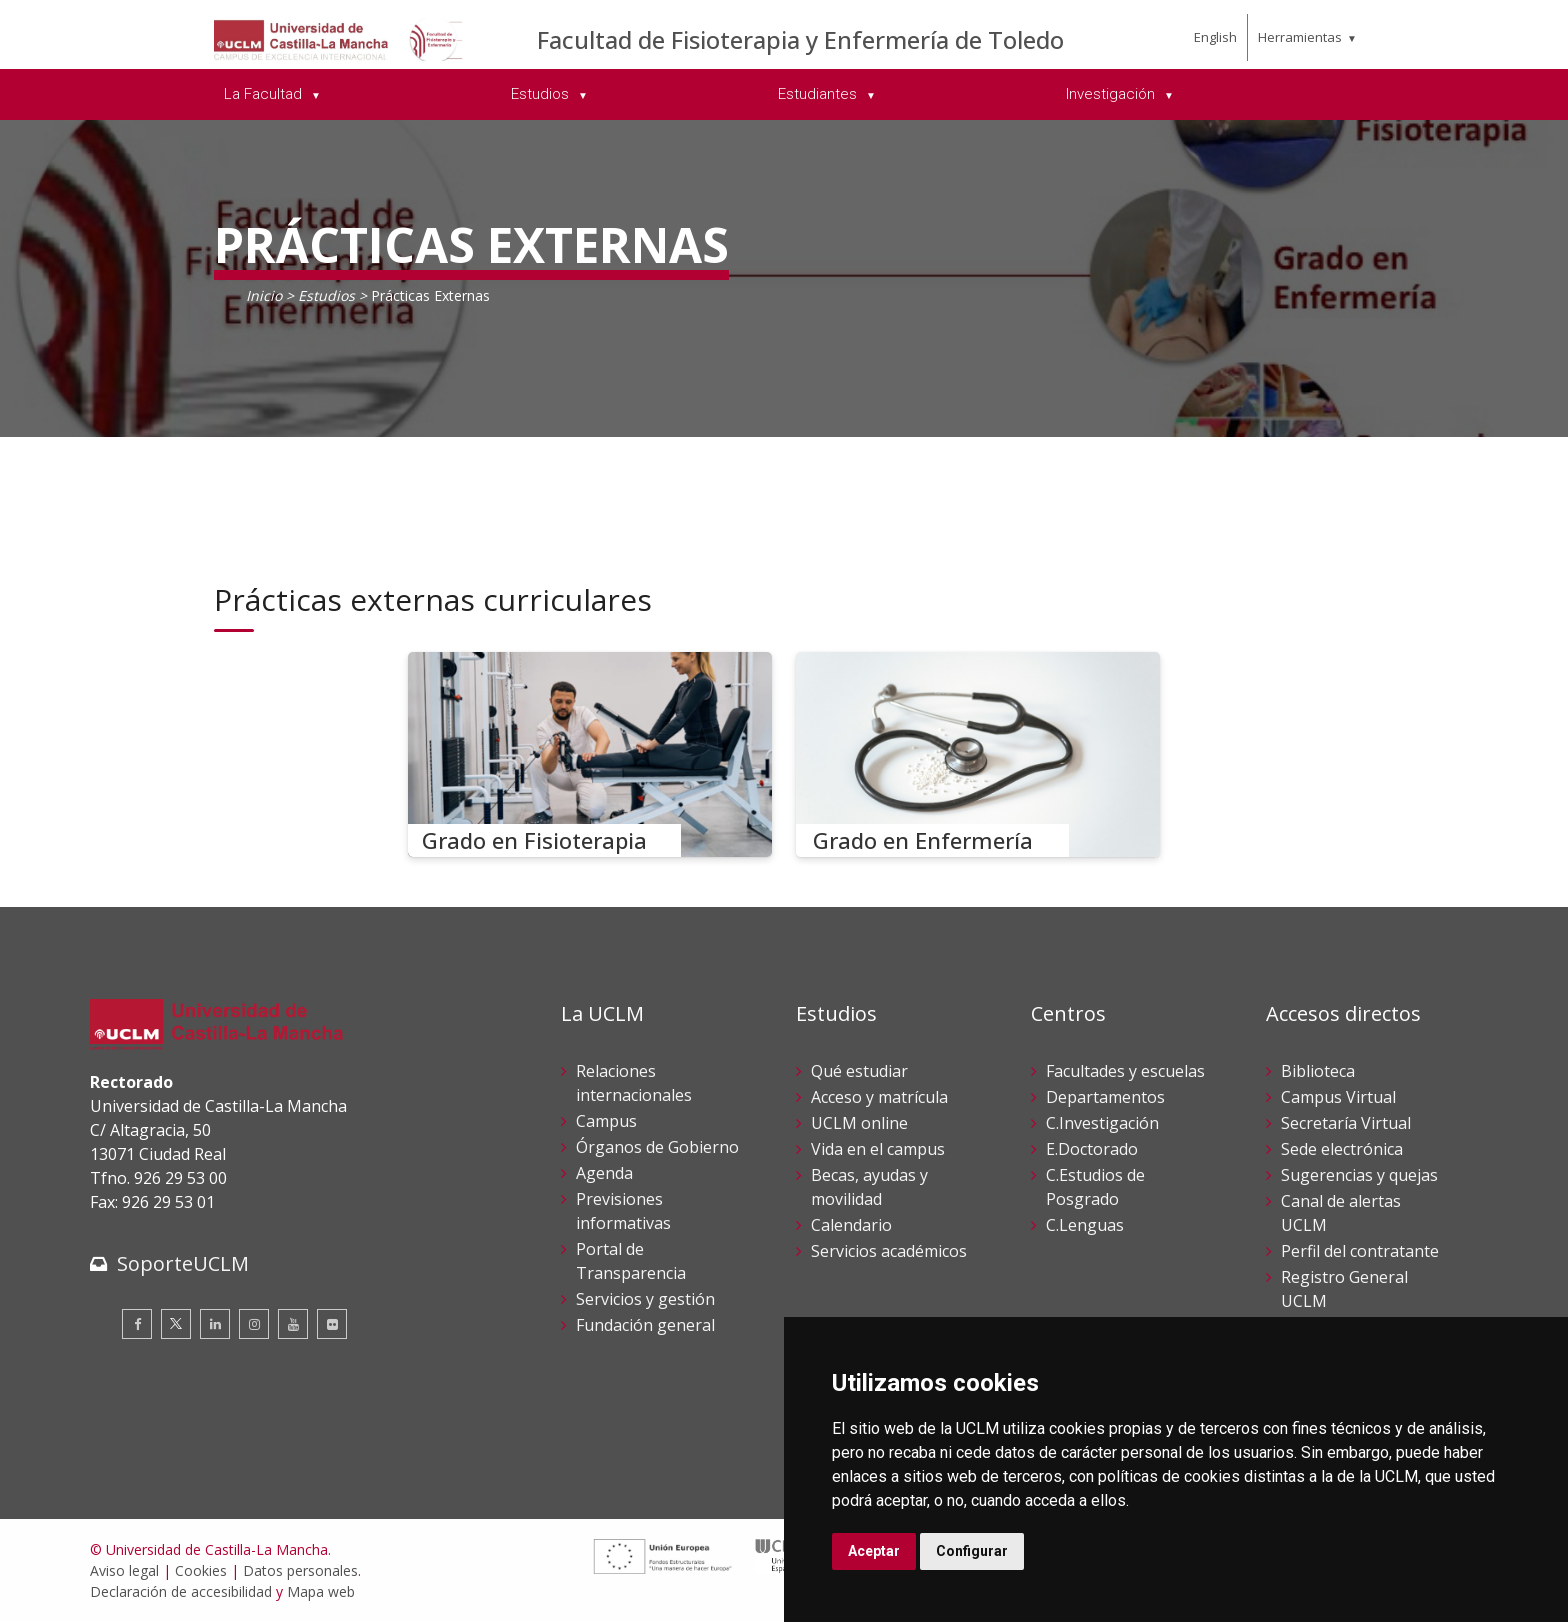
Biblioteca (1318, 1071)
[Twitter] (176, 1324)
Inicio (264, 295)
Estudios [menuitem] (542, 94)
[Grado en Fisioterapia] (590, 754)
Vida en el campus (878, 1149)
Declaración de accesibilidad (181, 1591)
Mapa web (321, 1591)
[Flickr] (332, 1324)
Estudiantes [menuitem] (819, 94)
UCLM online (859, 1123)
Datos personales (300, 1570)
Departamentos (1105, 1097)
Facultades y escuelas (1125, 1071)
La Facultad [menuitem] (265, 94)
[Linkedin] (215, 1324)
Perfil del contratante (1360, 1251)
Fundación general (645, 1325)
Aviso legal (124, 1570)
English (1215, 37)
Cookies (201, 1570)
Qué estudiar (859, 1071)
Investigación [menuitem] (1112, 94)
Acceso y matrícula (879, 1097)
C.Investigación (1102, 1123)
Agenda (604, 1173)
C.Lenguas (1085, 1225)
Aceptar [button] (874, 1551)
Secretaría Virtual (1346, 1123)
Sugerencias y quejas (1359, 1175)
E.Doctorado (1092, 1149)
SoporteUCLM (183, 1263)
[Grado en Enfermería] (978, 754)
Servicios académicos (889, 1251)
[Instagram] (254, 1324)
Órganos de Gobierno (657, 1147)
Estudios (328, 295)
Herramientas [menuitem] (1300, 37)
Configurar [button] (972, 1551)
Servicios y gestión (645, 1299)
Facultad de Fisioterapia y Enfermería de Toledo (800, 39)
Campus (606, 1121)
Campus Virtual (1338, 1097)
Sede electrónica (1342, 1149)
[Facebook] (137, 1324)
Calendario (851, 1225)
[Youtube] (293, 1324)
